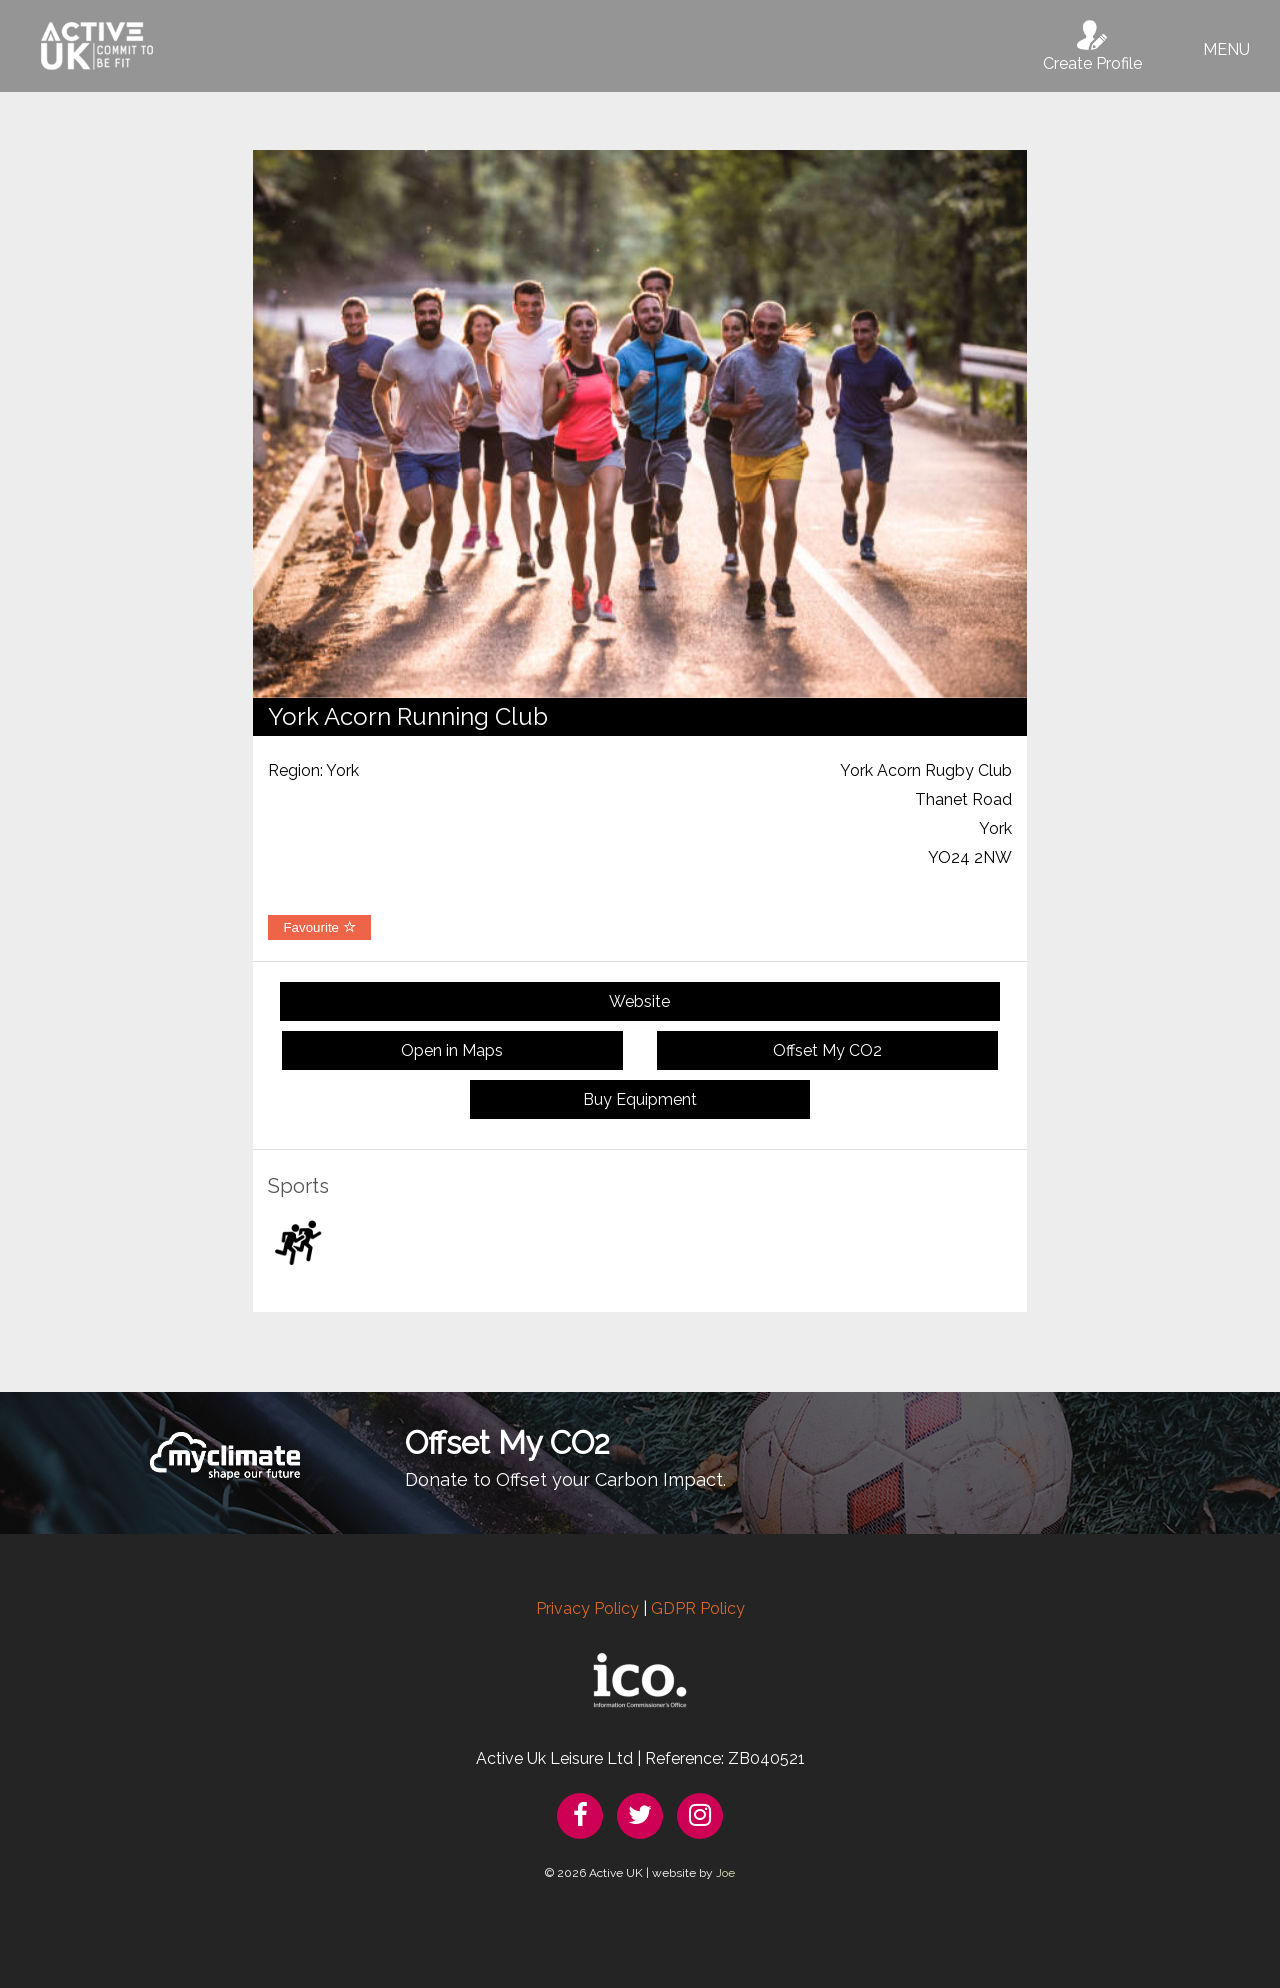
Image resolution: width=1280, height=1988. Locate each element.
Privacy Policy (587, 1608)
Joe (725, 1873)
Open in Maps (452, 1050)
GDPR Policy (698, 1608)
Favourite (319, 927)
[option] (640, 424)
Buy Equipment (640, 1099)
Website (639, 1001)
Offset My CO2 (827, 1050)
